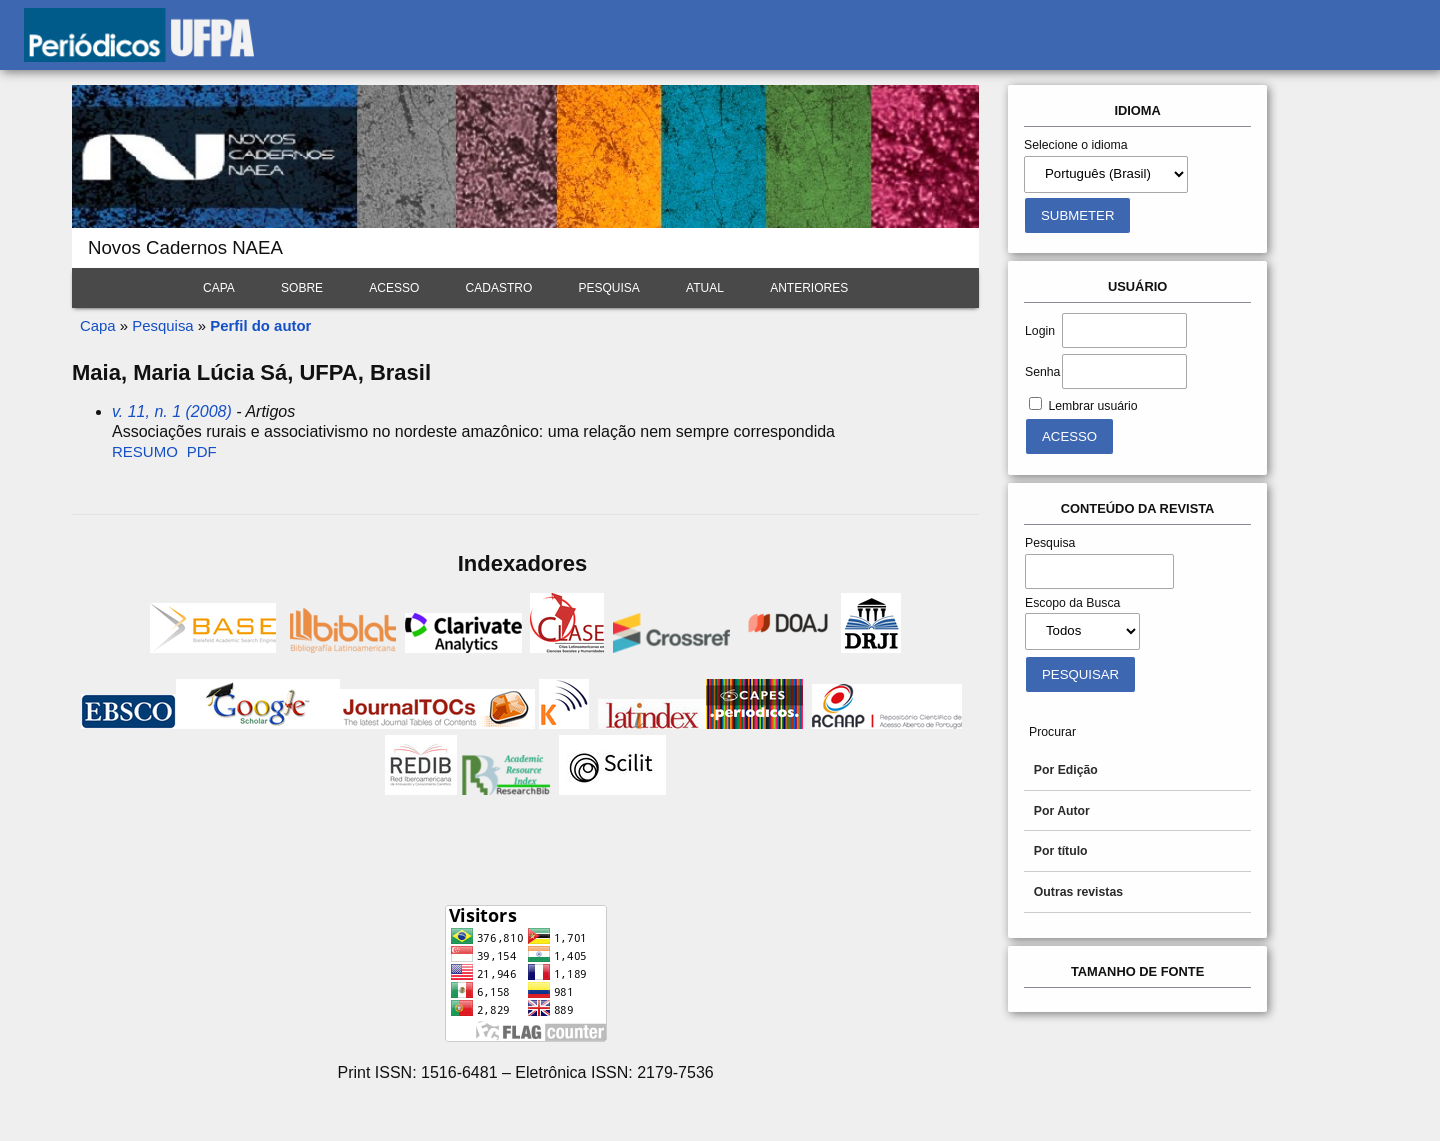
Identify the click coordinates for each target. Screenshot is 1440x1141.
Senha (1042, 372)
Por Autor (1062, 811)
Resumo (145, 451)
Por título (1061, 851)
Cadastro (499, 288)
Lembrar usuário (1092, 406)
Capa (219, 288)
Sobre (302, 288)
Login (1040, 331)
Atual (705, 288)
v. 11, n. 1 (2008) (172, 411)
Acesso (394, 288)
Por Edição (1066, 770)
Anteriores (809, 288)
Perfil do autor (260, 325)
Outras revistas (1078, 892)
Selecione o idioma (1076, 145)
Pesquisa (609, 288)
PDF (202, 451)
